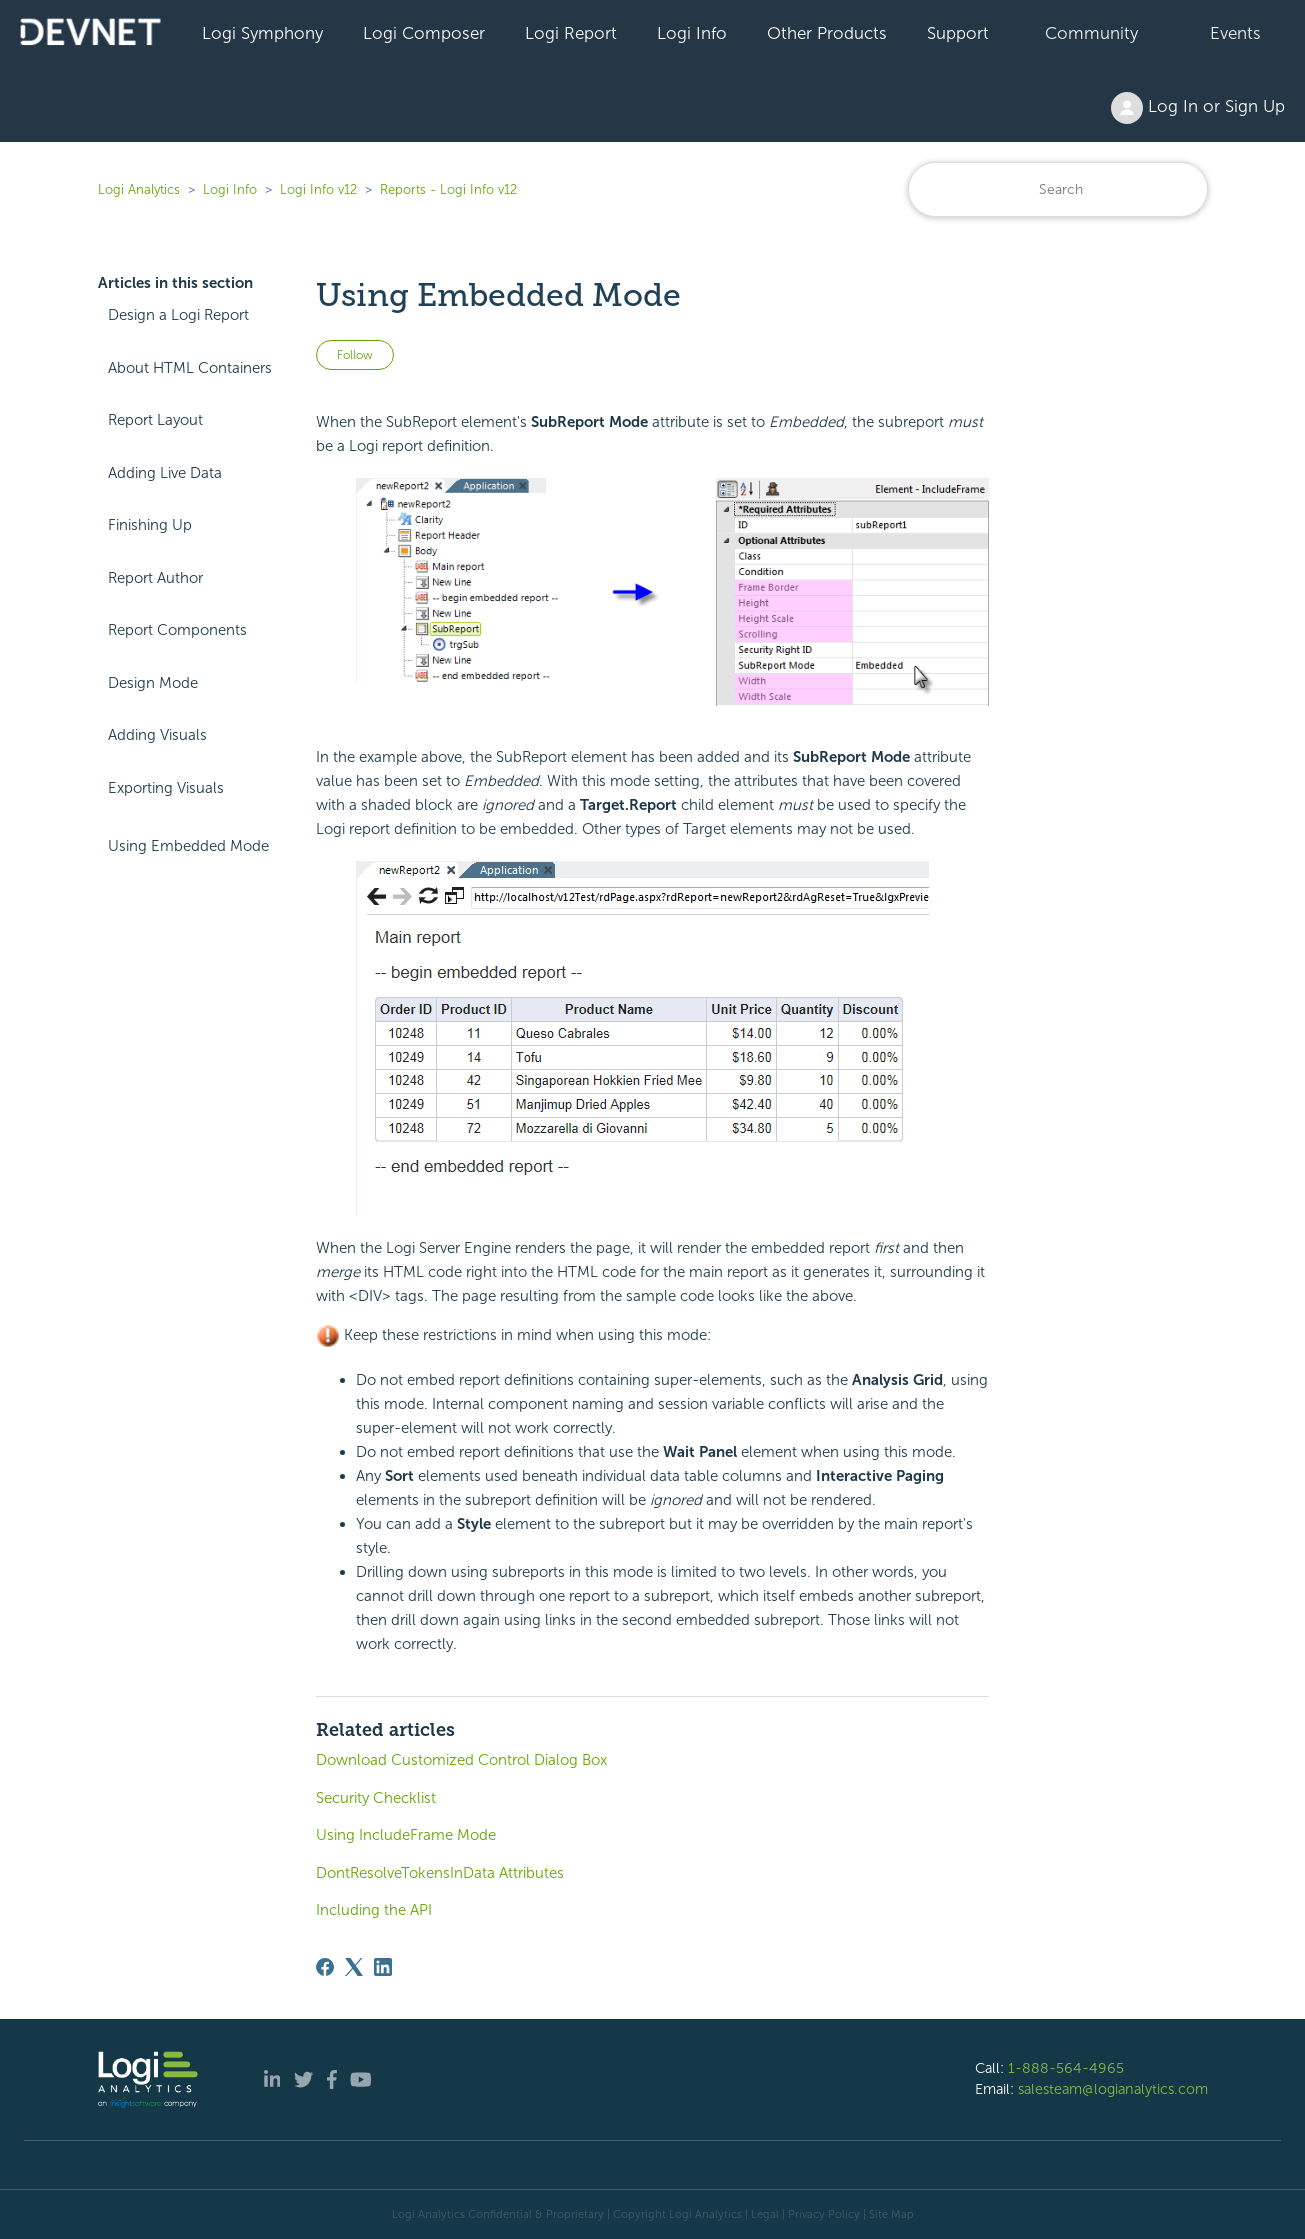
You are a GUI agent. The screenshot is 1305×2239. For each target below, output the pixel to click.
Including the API (374, 1910)
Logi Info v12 (318, 189)
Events (1235, 33)
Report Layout (155, 420)
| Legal (762, 2214)
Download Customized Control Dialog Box (461, 1760)
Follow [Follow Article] (355, 355)
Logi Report (571, 33)
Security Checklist (376, 1798)
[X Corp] (354, 1967)
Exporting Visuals (166, 788)
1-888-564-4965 (1066, 2068)
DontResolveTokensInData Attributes (440, 1873)
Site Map (891, 2214)
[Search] (1058, 189)
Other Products (827, 33)
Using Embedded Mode (188, 846)
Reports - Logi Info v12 (448, 189)
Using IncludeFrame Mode (406, 1835)
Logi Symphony (262, 33)
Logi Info (692, 33)
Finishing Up (150, 525)
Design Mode (153, 683)
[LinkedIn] (383, 1967)
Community (1091, 33)
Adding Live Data (165, 473)
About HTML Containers (190, 368)
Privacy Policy (824, 2214)
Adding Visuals (157, 735)
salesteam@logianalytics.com (1113, 2089)
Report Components (177, 630)
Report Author (155, 578)
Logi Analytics (139, 189)
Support (958, 33)
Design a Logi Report (178, 315)
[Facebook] (325, 1967)
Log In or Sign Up (1198, 108)
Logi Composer (424, 33)
